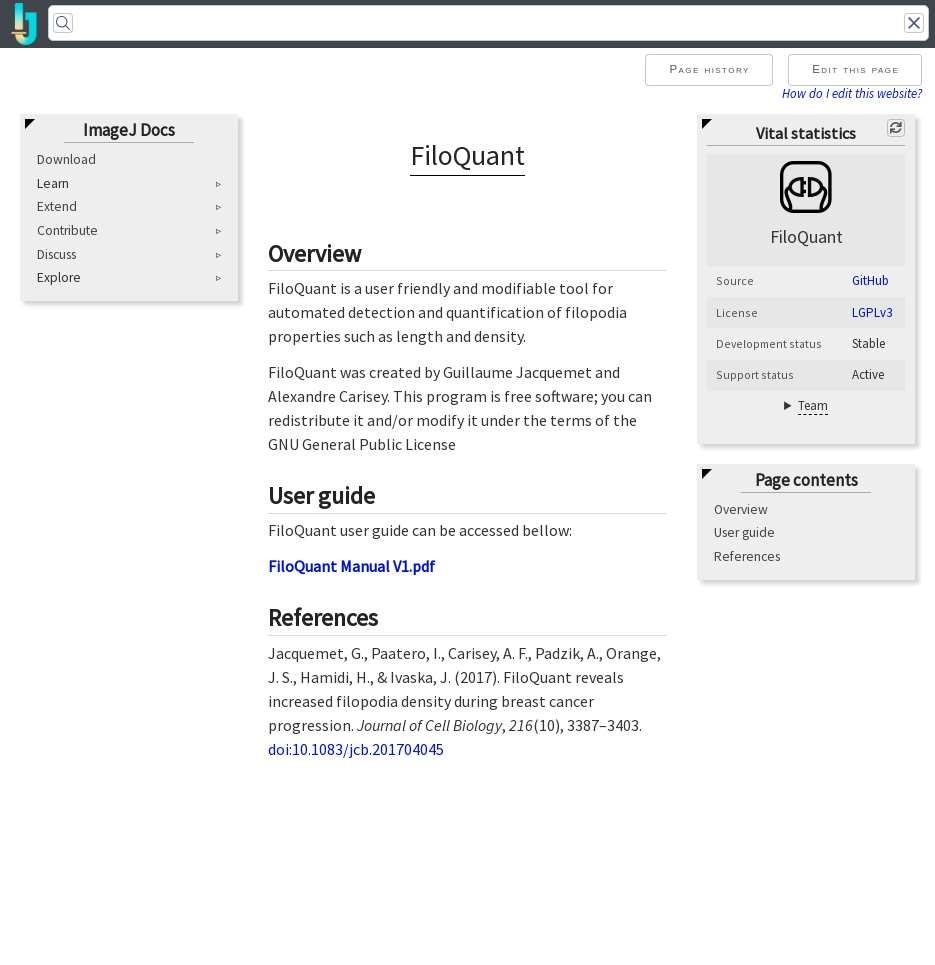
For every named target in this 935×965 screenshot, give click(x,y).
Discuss (56, 254)
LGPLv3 (872, 312)
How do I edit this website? (852, 93)
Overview (741, 509)
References (747, 556)
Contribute (67, 230)
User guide (744, 532)
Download (66, 159)
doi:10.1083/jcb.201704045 (356, 749)
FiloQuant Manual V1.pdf (351, 566)
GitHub (870, 280)
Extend (57, 206)
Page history (709, 69)
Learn (53, 184)
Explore (59, 278)
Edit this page (855, 69)
